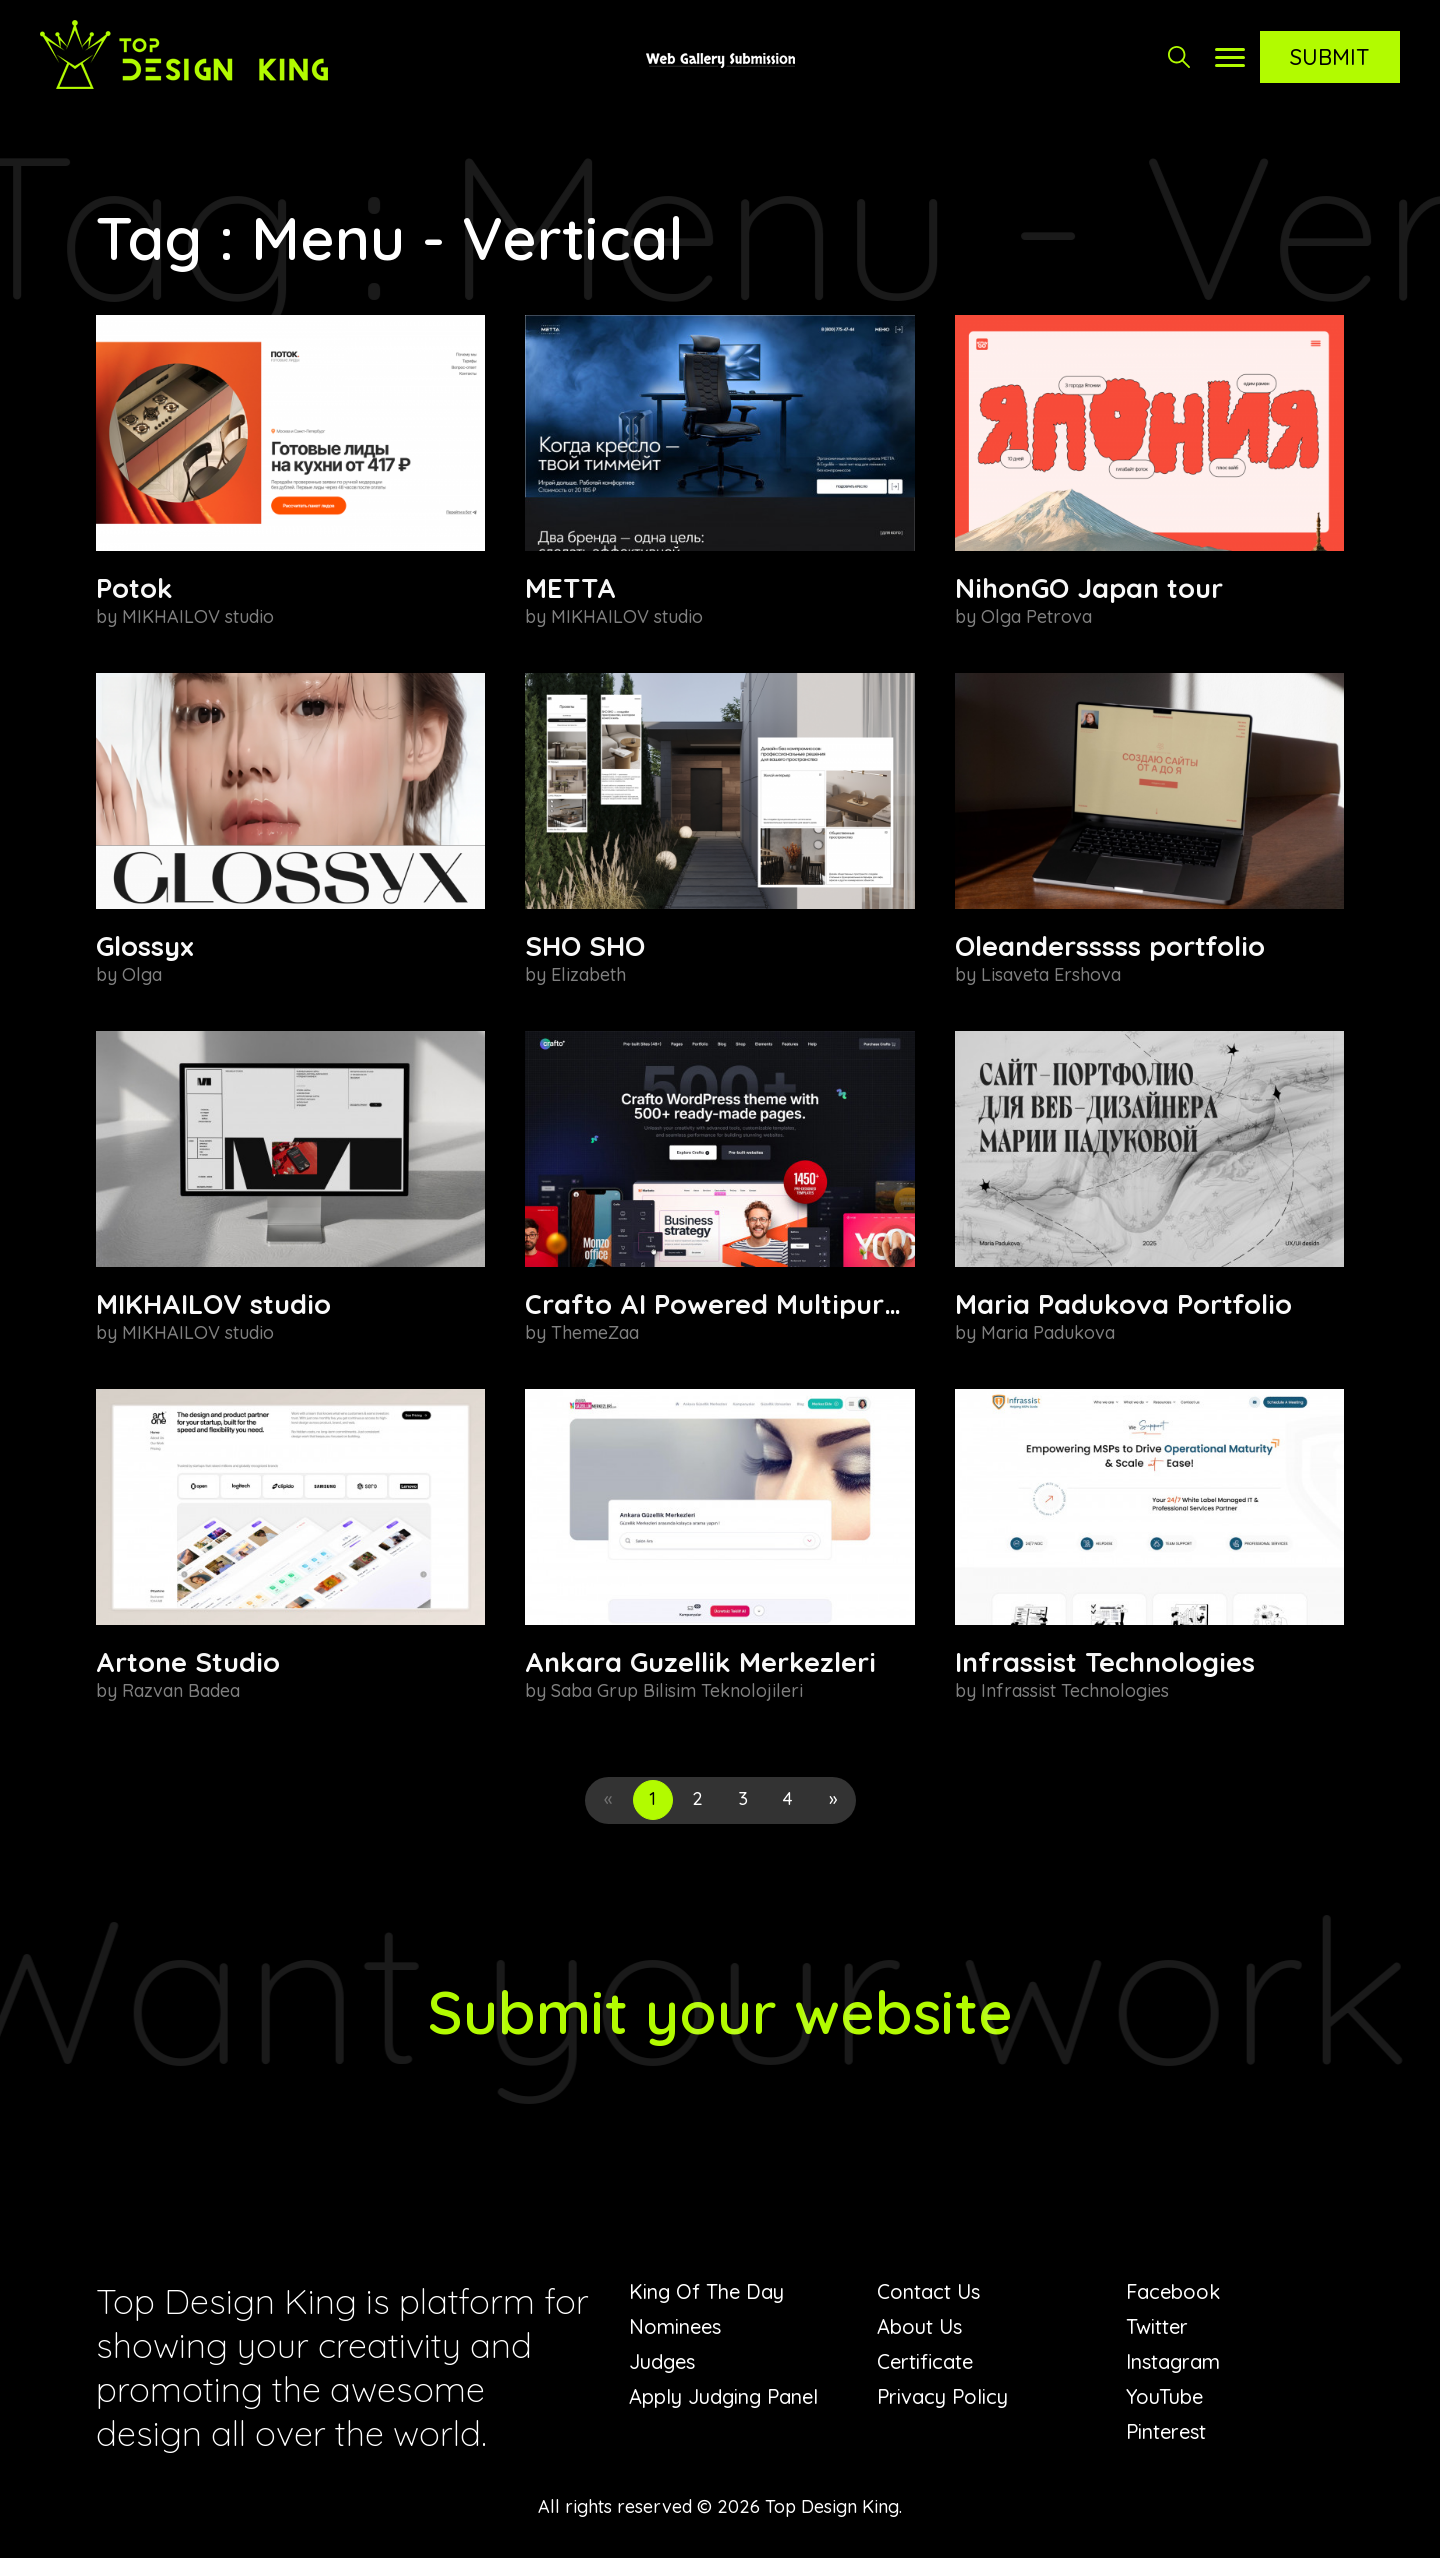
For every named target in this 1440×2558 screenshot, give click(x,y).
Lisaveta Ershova (1051, 974)
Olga (142, 974)
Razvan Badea (181, 1690)
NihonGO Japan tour (1089, 588)
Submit (1330, 57)
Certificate (925, 2361)
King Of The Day (706, 2291)
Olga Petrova (1036, 616)
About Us (919, 2326)
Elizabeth (588, 974)
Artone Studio (188, 1662)
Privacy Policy (942, 2396)
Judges (662, 2361)
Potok (134, 588)
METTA (570, 588)
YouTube (1164, 2396)
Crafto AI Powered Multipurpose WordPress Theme (859, 1304)
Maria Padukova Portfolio (1123, 1304)
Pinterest (1166, 2431)
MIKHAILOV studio (198, 616)
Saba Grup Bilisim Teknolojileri (677, 1690)
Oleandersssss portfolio (1110, 946)
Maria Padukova (1048, 1332)
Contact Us (928, 2291)
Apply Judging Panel (723, 2396)
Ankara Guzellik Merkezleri (700, 1662)
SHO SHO (585, 946)
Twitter (1157, 2326)
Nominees (675, 2326)
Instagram (1173, 2361)
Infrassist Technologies (1105, 1662)
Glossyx (145, 946)
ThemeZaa (595, 1332)
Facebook (1173, 2291)
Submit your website (720, 2011)
